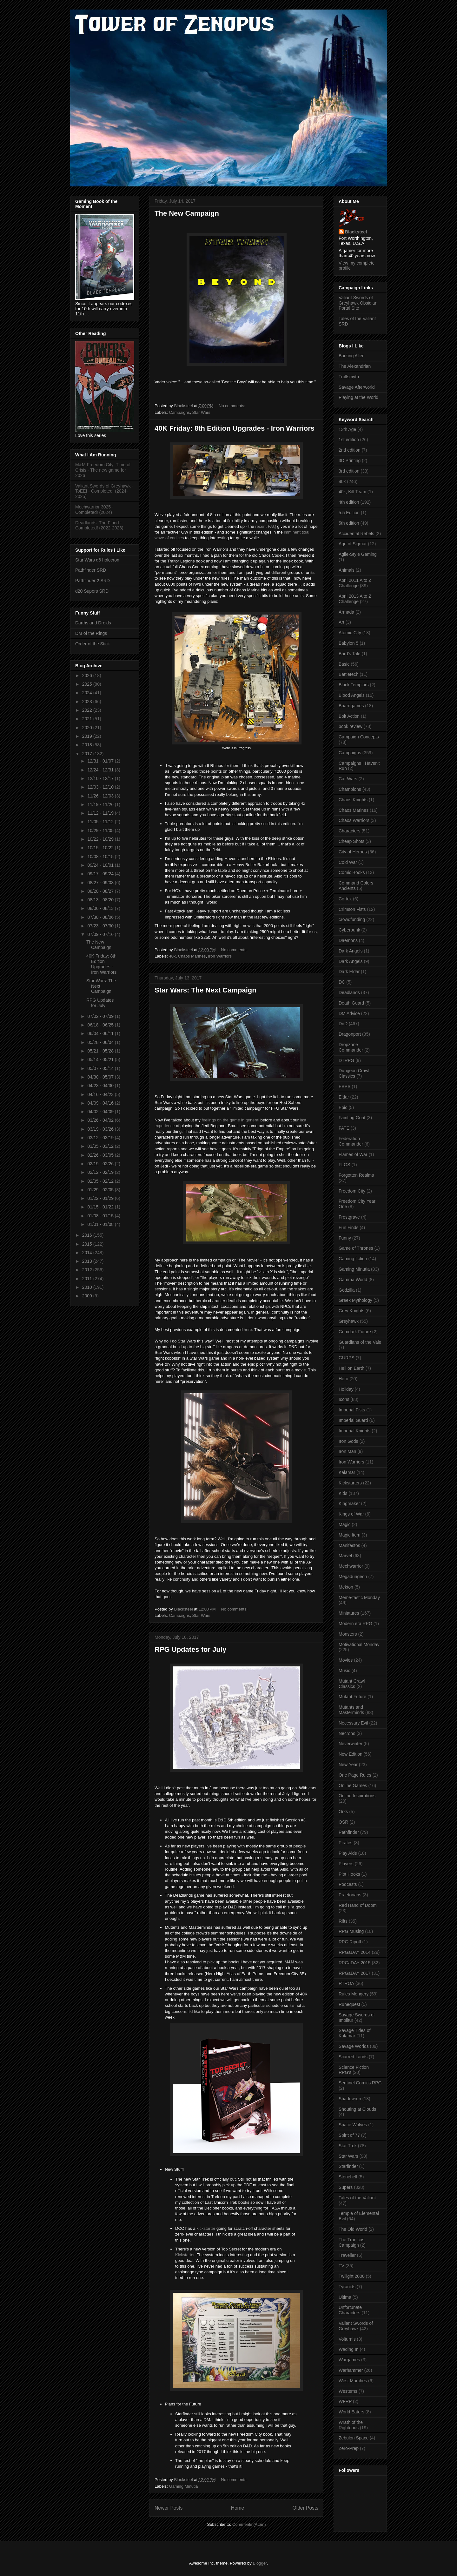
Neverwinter (350, 1743)
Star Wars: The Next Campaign (205, 990)
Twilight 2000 (352, 2276)
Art (341, 622)
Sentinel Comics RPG (360, 2082)
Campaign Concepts (359, 736)
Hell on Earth (351, 1368)
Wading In (349, 2349)
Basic (344, 664)
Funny (345, 1238)
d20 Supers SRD (92, 591)
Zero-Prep (349, 2448)
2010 (87, 1287)
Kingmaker (349, 1503)
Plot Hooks (349, 1874)
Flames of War (353, 1154)
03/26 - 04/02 (101, 1120)
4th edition (349, 502)
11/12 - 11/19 (101, 813)
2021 (87, 718)
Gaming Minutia (183, 2486)
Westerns (348, 2391)
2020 (87, 727)
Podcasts (348, 1884)
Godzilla (347, 1290)
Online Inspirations (357, 1795)
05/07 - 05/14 (101, 1068)
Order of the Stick (92, 643)
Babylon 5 (348, 643)
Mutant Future (352, 1696)
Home (237, 2508)
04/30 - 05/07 (101, 1076)
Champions (350, 789)
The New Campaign (187, 213)
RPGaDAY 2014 (355, 1952)
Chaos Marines (192, 956)
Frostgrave (349, 1217)
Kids (343, 1493)
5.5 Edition (349, 512)
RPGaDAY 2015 (355, 1962)
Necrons (347, 1733)
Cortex (345, 898)
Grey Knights (351, 1310)
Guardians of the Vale (360, 1342)
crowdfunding (352, 919)
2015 (87, 1244)
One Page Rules (355, 1775)
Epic (343, 1107)
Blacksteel (356, 231)
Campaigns (179, 412)
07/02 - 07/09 (101, 1016)
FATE (344, 1128)
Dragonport (350, 1034)
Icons (344, 1399)
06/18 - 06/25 (101, 1024)
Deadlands (349, 992)
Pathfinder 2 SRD (92, 580)
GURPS (346, 1357)
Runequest (349, 2004)
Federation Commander (351, 1141)
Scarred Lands (353, 2056)
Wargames (349, 2359)
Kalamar (347, 1472)
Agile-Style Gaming (358, 554)
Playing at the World (358, 397)
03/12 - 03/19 (101, 1137)
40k (172, 956)
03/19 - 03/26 (101, 1129)
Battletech (348, 674)
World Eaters (351, 2411)
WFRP (345, 2401)
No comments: (232, 405)
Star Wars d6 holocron (97, 559)
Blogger (260, 2563)
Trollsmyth (349, 376)
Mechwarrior (351, 1566)
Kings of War (351, 1514)
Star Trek (348, 2145)
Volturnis (347, 2339)
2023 (87, 701)
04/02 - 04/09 (101, 1111)
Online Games (353, 1785)
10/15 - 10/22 (101, 847)
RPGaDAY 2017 (355, 1973)
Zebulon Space (353, 2437)
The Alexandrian (355, 366)
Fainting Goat (352, 1117)
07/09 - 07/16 (101, 934)
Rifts (343, 1921)
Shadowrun (350, 2098)
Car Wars (348, 778)
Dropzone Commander (351, 1047)
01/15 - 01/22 (101, 1206)
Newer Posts (168, 2508)
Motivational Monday (359, 1644)
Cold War (348, 862)
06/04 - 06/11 (101, 1033)
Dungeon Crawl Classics (354, 1073)
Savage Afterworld (357, 387)
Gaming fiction (353, 1258)
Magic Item (349, 1534)
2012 (87, 1269)
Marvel (345, 1555)
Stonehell (348, 2176)
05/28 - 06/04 (101, 1042)
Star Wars (201, 412)
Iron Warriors (220, 956)
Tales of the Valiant (357, 2197)
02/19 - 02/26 (101, 1163)
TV (341, 2265)
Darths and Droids (93, 622)
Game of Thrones (356, 1248)
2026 (87, 675)
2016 (87, 1235)
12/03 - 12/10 (101, 787)
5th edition (349, 523)
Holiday (346, 1389)
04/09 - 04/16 (101, 1103)
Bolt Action (349, 716)
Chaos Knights (353, 799)
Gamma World (353, 1279)
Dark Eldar (349, 971)
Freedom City (352, 1191)
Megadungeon (353, 1576)
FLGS (344, 1164)
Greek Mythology (355, 1300)
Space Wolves (353, 2124)
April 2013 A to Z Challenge (355, 599)
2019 (87, 736)
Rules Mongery (353, 1993)
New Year (348, 1764)
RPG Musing (351, 1931)
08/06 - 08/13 (101, 908)
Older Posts (305, 2508)
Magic (344, 1524)
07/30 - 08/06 (101, 917)
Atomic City (350, 632)
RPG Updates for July (190, 1649)
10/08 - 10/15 (101, 856)
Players (346, 1863)
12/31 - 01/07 (101, 760)
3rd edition (349, 471)
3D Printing (350, 460)
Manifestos (349, 1545)
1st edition (349, 439)
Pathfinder (349, 1832)
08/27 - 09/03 (101, 882)
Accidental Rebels (356, 533)
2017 (87, 753)
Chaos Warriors (354, 820)
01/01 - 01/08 (101, 1224)
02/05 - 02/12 (101, 1181)
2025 (87, 684)
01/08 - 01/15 (101, 1215)
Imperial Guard (353, 1420)
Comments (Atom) (249, 2524)
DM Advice (349, 1013)
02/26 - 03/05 (101, 1155)
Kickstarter (185, 2254)
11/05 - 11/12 (101, 821)
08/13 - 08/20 (101, 899)
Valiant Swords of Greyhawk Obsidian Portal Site (358, 303)
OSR (343, 1822)
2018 (87, 744)
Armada (346, 612)
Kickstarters (350, 1482)
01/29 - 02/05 (101, 1189)
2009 (87, 1295)
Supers (346, 2187)
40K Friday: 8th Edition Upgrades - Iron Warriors (235, 428)
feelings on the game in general (230, 1120)
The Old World (353, 2229)
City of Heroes (353, 851)
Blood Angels (352, 695)
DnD (343, 1023)
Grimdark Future (355, 1331)
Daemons (348, 940)
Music (344, 1670)
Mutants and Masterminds (351, 1710)
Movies (346, 1660)
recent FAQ (265, 526)
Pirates (346, 1842)
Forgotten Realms (356, 1175)
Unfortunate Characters (350, 2310)
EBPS (344, 1086)
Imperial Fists (352, 1409)
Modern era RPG (355, 1623)
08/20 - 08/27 (101, 891)
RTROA (346, 1983)
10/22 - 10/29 (101, 839)
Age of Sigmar (353, 543)
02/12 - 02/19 (101, 1172)
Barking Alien (352, 355)
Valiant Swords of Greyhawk (356, 2326)
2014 (87, 1252)
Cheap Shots (351, 841)
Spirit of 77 (349, 2135)
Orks (343, 1811)
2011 (87, 1278)
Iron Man (347, 1451)
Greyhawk (349, 1321)
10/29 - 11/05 (101, 830)
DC (342, 982)
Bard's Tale (350, 653)
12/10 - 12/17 (101, 778)
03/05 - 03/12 (101, 1146)
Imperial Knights (354, 1430)
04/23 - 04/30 (101, 1085)
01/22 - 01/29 (101, 1198)
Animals (346, 570)
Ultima (345, 2297)
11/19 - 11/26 (101, 804)
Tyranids (347, 2286)
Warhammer (351, 2370)
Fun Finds (348, 1227)
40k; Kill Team (352, 491)
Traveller (347, 2255)
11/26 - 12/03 (101, 795)
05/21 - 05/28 (101, 1050)
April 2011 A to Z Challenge (355, 583)
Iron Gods (348, 1441)
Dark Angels (350, 950)
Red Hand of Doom (358, 1905)
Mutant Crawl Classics (352, 1683)
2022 (87, 710)
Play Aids (348, 1853)
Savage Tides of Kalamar (354, 2033)
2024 (87, 692)
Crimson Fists (352, 909)
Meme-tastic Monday (359, 1597)
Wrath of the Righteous (351, 2425)
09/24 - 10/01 (101, 865)
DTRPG (346, 1060)
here (248, 1329)
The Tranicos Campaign (351, 2242)
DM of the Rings (91, 633)
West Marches (353, 2380)
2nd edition (350, 450)
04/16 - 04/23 (101, 1094)
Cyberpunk (349, 929)
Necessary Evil (353, 1722)
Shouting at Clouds (357, 2109)
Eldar (344, 1097)
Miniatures (349, 1613)
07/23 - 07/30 (101, 925)
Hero (343, 1378)
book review (350, 726)
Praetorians (350, 1894)
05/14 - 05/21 (101, 1059)
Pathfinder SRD (90, 570)
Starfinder (348, 2166)
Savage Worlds (354, 2046)
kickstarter (206, 2228)
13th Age (347, 429)
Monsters (348, 1634)
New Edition (350, 1754)
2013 (87, 1261)
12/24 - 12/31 (101, 769)
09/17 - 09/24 (101, 873)
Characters (349, 830)
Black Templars (354, 684)
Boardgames (351, 705)
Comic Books (352, 872)
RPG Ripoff (350, 1941)
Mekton (346, 1587)
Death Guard (351, 1003)
